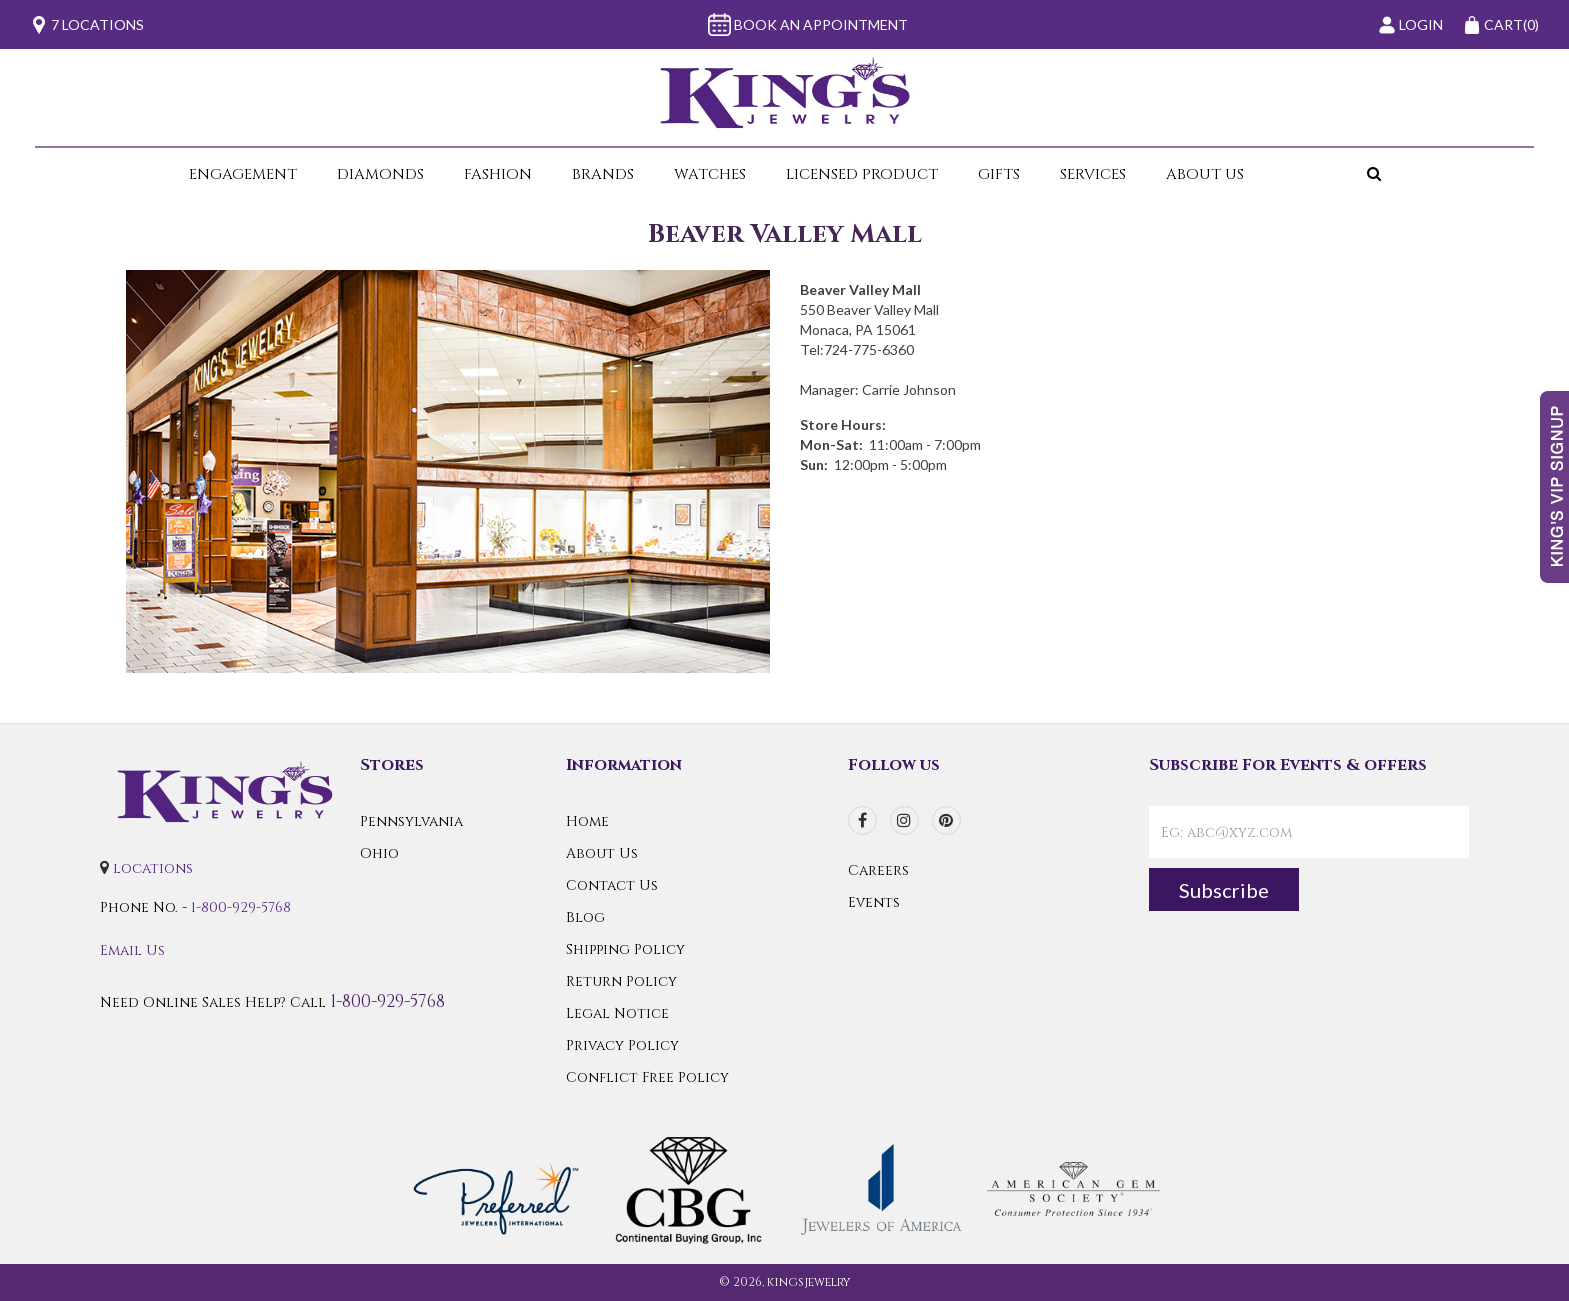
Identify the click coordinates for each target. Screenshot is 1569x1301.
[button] (1324, 174)
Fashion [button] (498, 174)
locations (153, 868)
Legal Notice (617, 1013)
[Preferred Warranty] (496, 1188)
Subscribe (1224, 890)
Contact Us (612, 885)
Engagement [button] (243, 174)
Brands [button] (603, 174)
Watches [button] (710, 174)
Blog (585, 917)
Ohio (379, 853)
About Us (602, 853)
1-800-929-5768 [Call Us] (241, 907)
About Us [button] (1205, 174)
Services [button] (1093, 174)
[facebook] (862, 820)
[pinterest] (946, 820)
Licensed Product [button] (862, 174)
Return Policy (621, 981)
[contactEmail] (1309, 832)
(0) (1501, 25)
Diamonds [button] (380, 174)
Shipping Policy (625, 949)
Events (874, 902)
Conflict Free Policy (647, 1077)
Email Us (132, 950)
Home (587, 821)
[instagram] (904, 820)
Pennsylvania (411, 821)
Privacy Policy (622, 1045)
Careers (878, 870)
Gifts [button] (999, 174)
